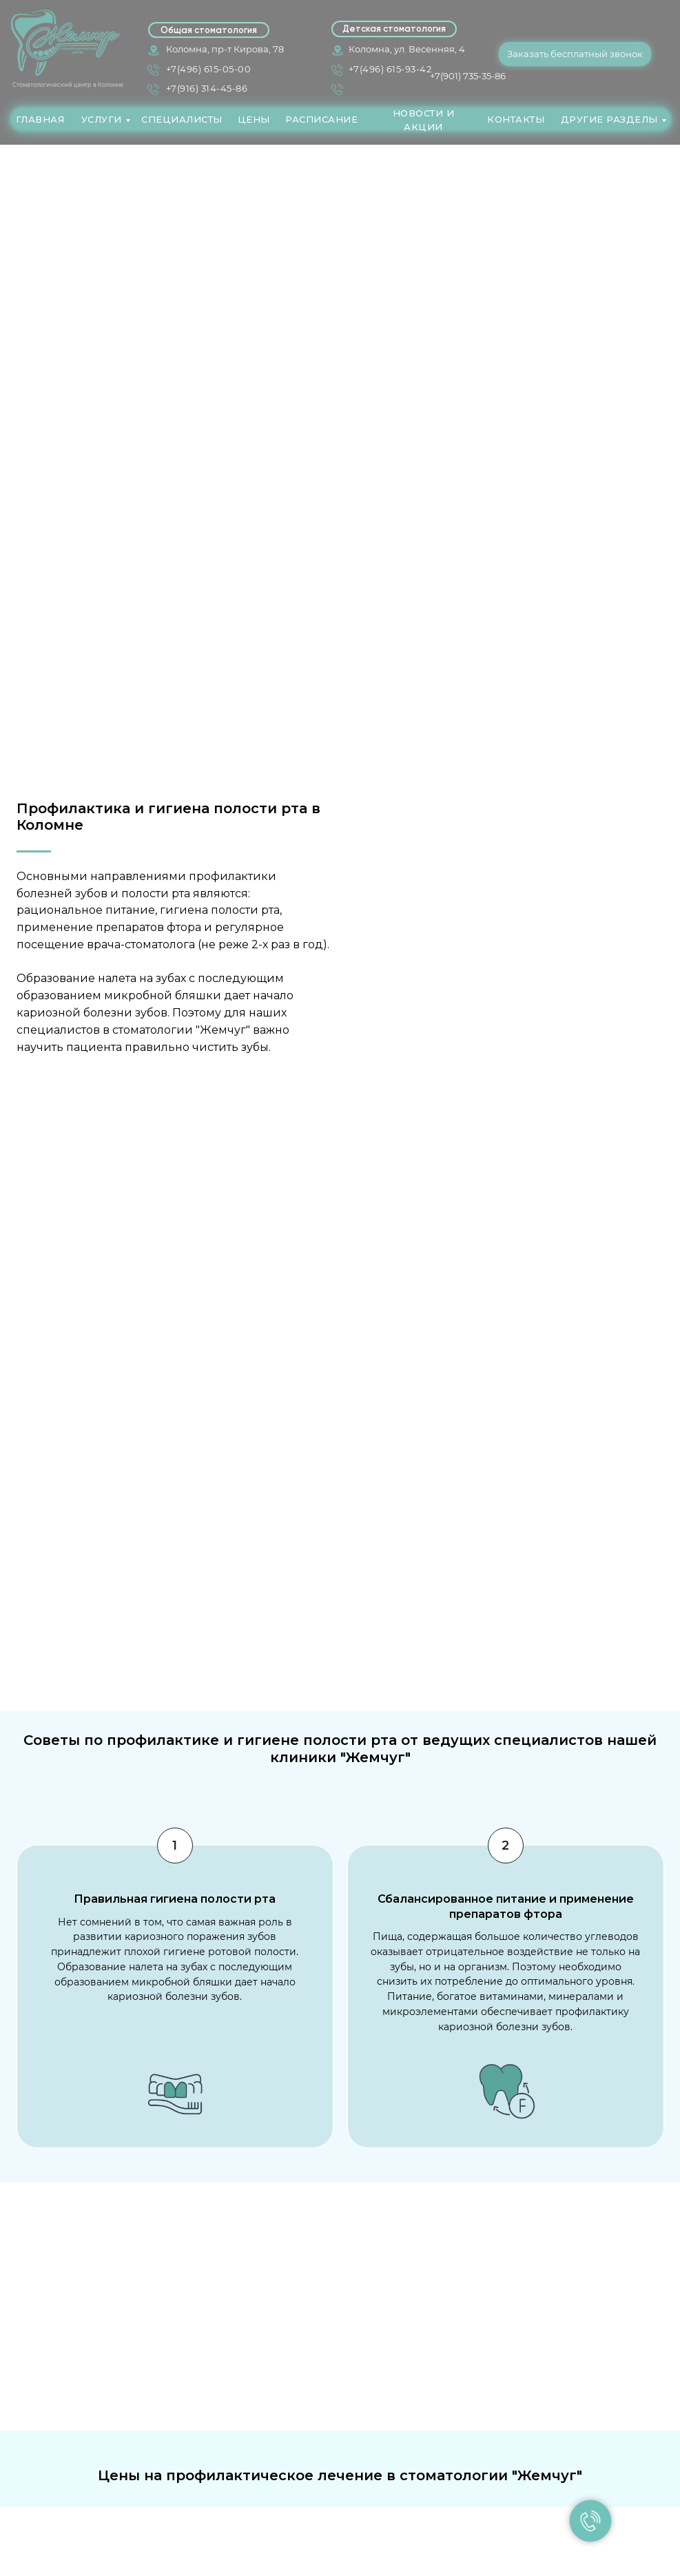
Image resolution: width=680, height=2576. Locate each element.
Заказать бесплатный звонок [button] (575, 53)
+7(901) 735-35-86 (468, 75)
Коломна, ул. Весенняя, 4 (407, 48)
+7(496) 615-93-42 (390, 68)
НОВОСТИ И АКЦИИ (424, 120)
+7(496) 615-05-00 (208, 68)
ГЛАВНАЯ (40, 119)
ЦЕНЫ (254, 119)
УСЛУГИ (101, 119)
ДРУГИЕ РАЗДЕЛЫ (609, 119)
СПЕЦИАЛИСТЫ (182, 119)
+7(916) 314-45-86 (207, 88)
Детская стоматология (394, 28)
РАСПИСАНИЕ (321, 119)
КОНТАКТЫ (515, 119)
